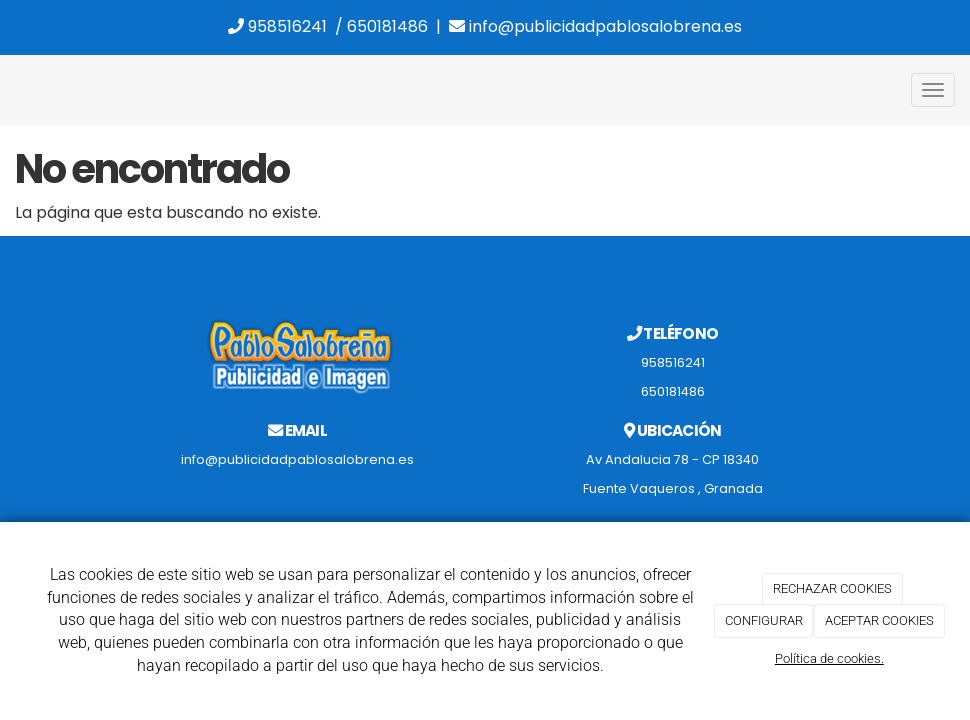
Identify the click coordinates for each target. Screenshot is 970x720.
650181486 (387, 26)
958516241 (277, 26)
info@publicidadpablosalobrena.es (595, 26)
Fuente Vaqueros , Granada (673, 488)
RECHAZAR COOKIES (832, 588)
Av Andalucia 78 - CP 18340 (672, 459)
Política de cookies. (829, 658)
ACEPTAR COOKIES (879, 620)
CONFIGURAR (764, 620)
